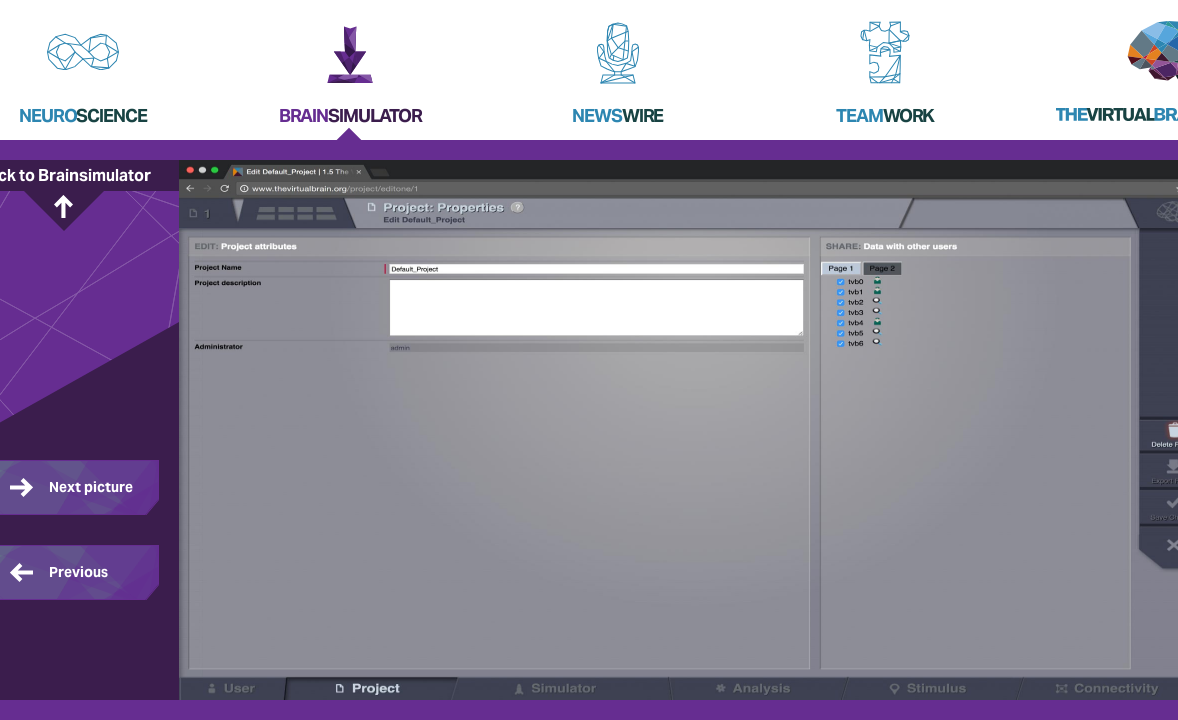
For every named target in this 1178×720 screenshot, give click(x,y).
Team (885, 115)
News (617, 115)
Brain (350, 115)
